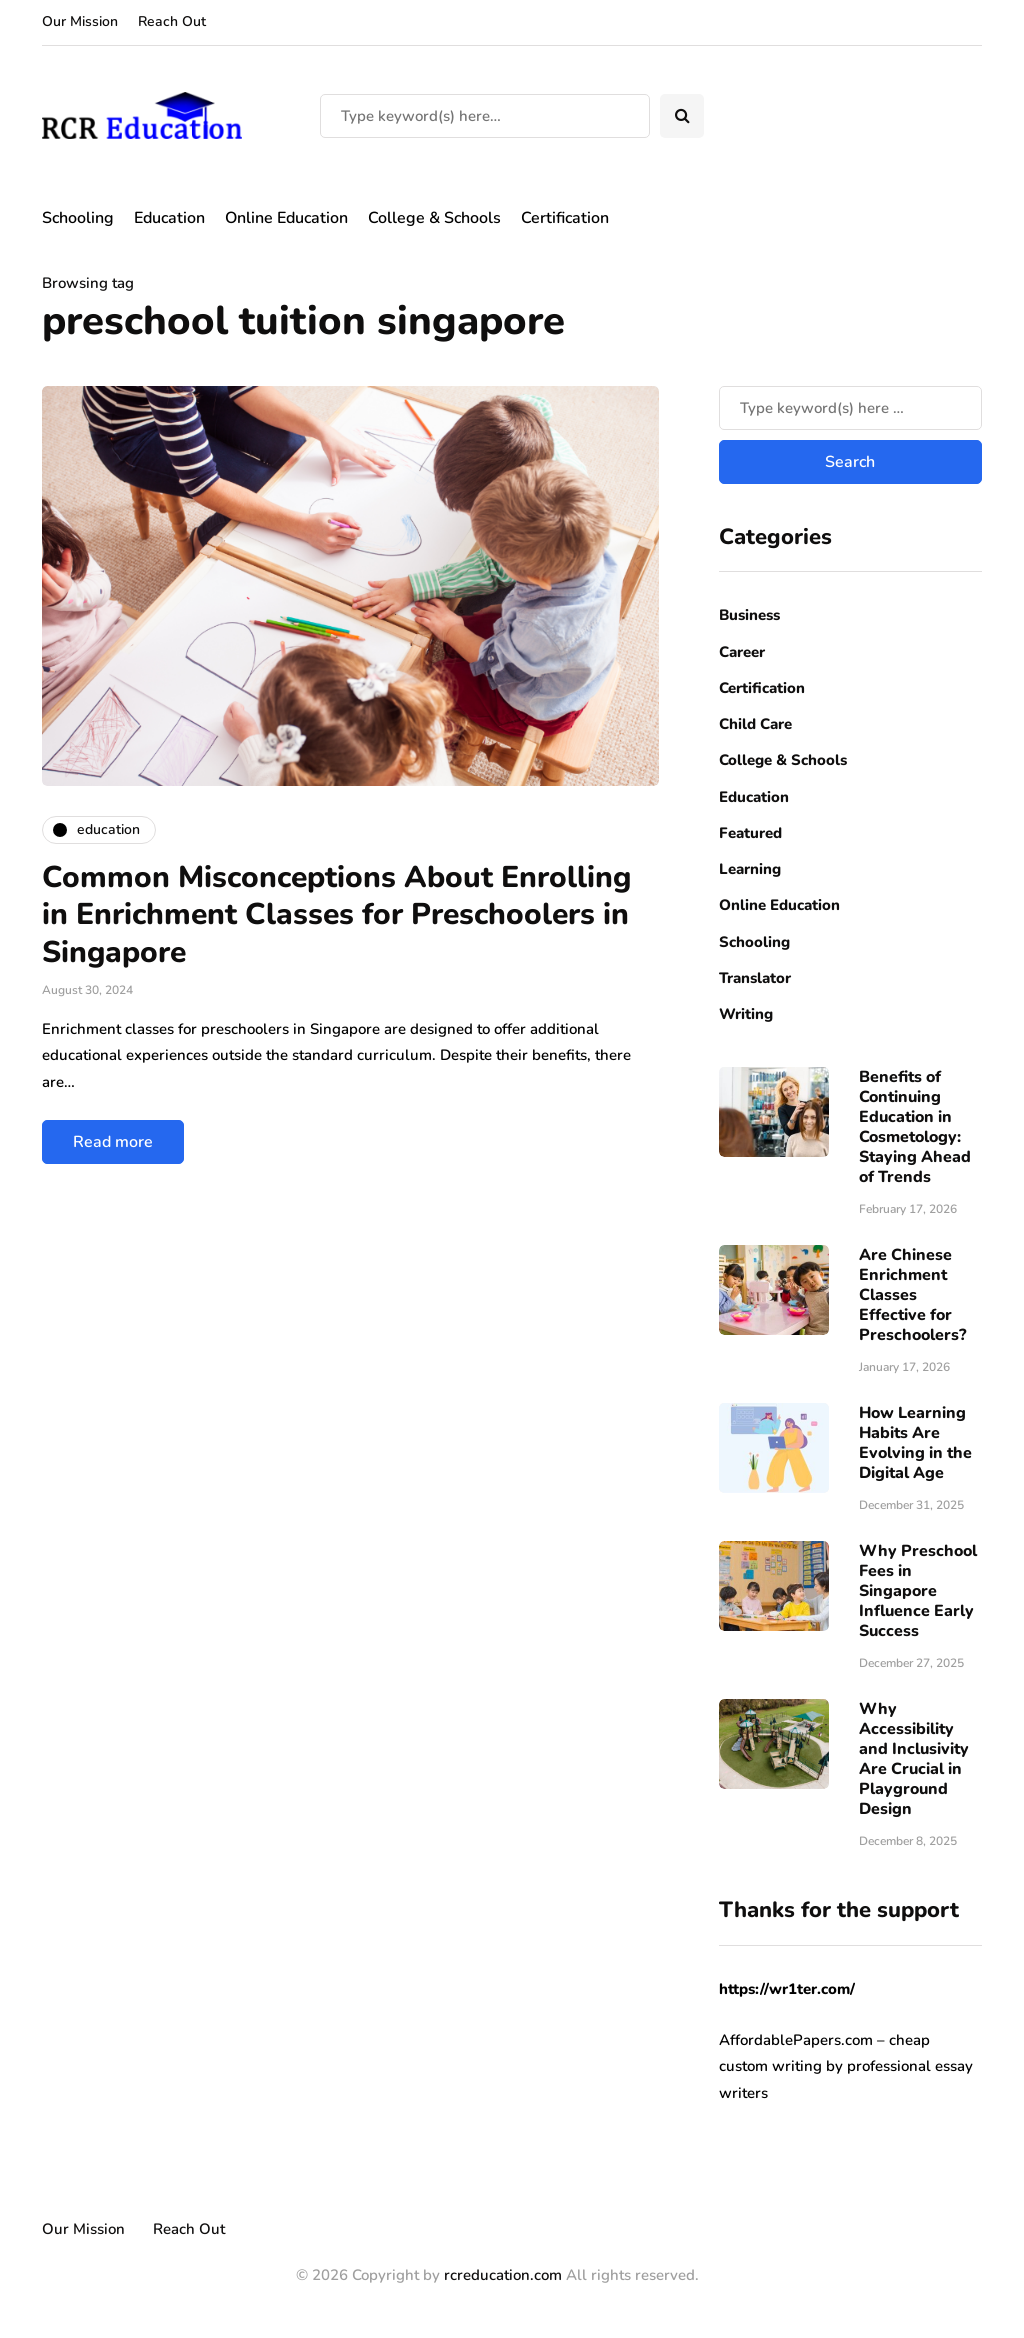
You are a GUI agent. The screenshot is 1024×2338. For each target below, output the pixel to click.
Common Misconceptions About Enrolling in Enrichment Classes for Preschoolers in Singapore (336, 915)
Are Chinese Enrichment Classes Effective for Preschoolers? (912, 1295)
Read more (113, 1142)
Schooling (78, 218)
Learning (750, 869)
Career (742, 652)
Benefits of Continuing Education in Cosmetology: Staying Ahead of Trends (915, 1127)
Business (749, 615)
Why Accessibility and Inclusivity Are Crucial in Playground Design (914, 1759)
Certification (565, 218)
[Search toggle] (682, 116)
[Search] (485, 116)
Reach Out (172, 21)
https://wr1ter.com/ (787, 1989)
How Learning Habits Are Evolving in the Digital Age (915, 1443)
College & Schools (434, 218)
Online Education (286, 218)
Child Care (755, 724)
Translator (755, 978)
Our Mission (80, 21)
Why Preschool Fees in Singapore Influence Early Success (918, 1591)
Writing (746, 1014)
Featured (750, 833)
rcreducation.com (503, 2275)
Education (169, 218)
